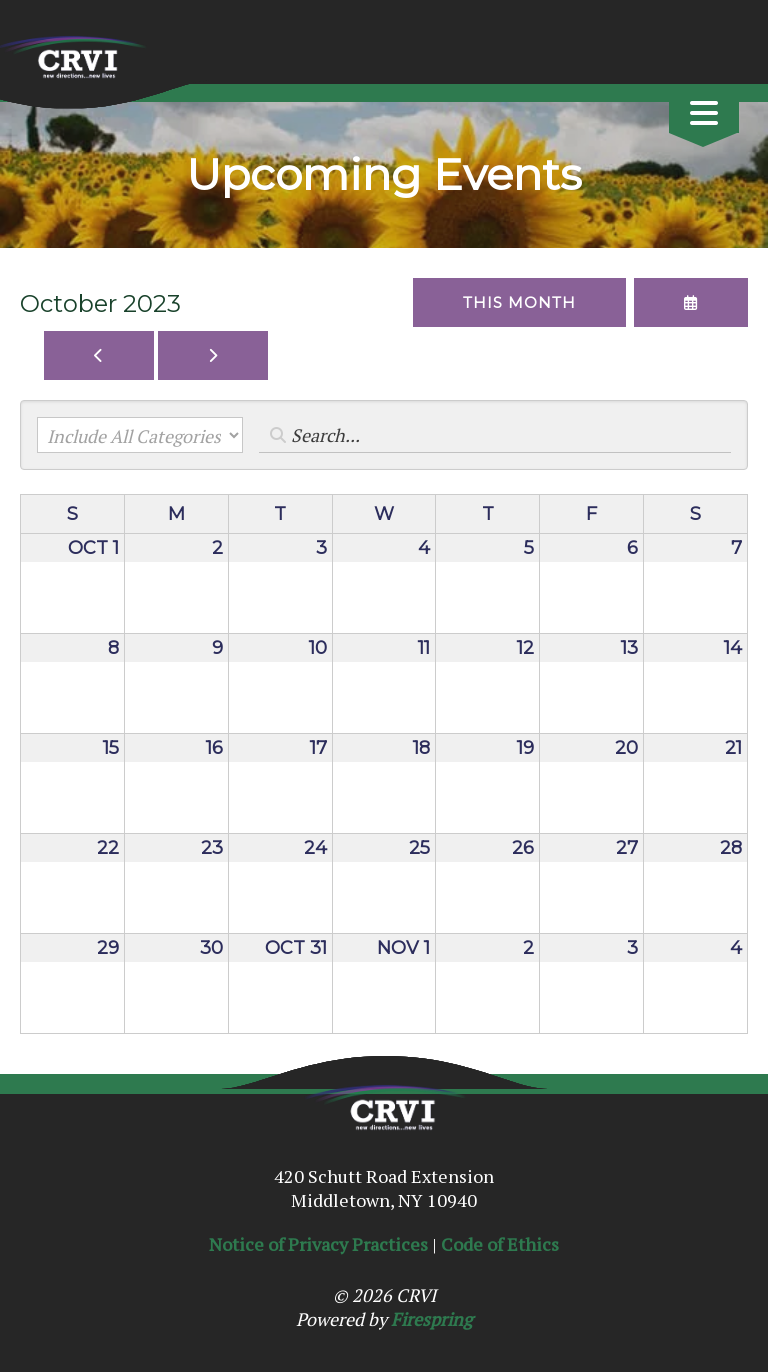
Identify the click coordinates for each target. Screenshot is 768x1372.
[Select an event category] (140, 435)
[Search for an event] (495, 435)
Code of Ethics (500, 1244)
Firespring (431, 1319)
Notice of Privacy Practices (318, 1244)
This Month (519, 302)
